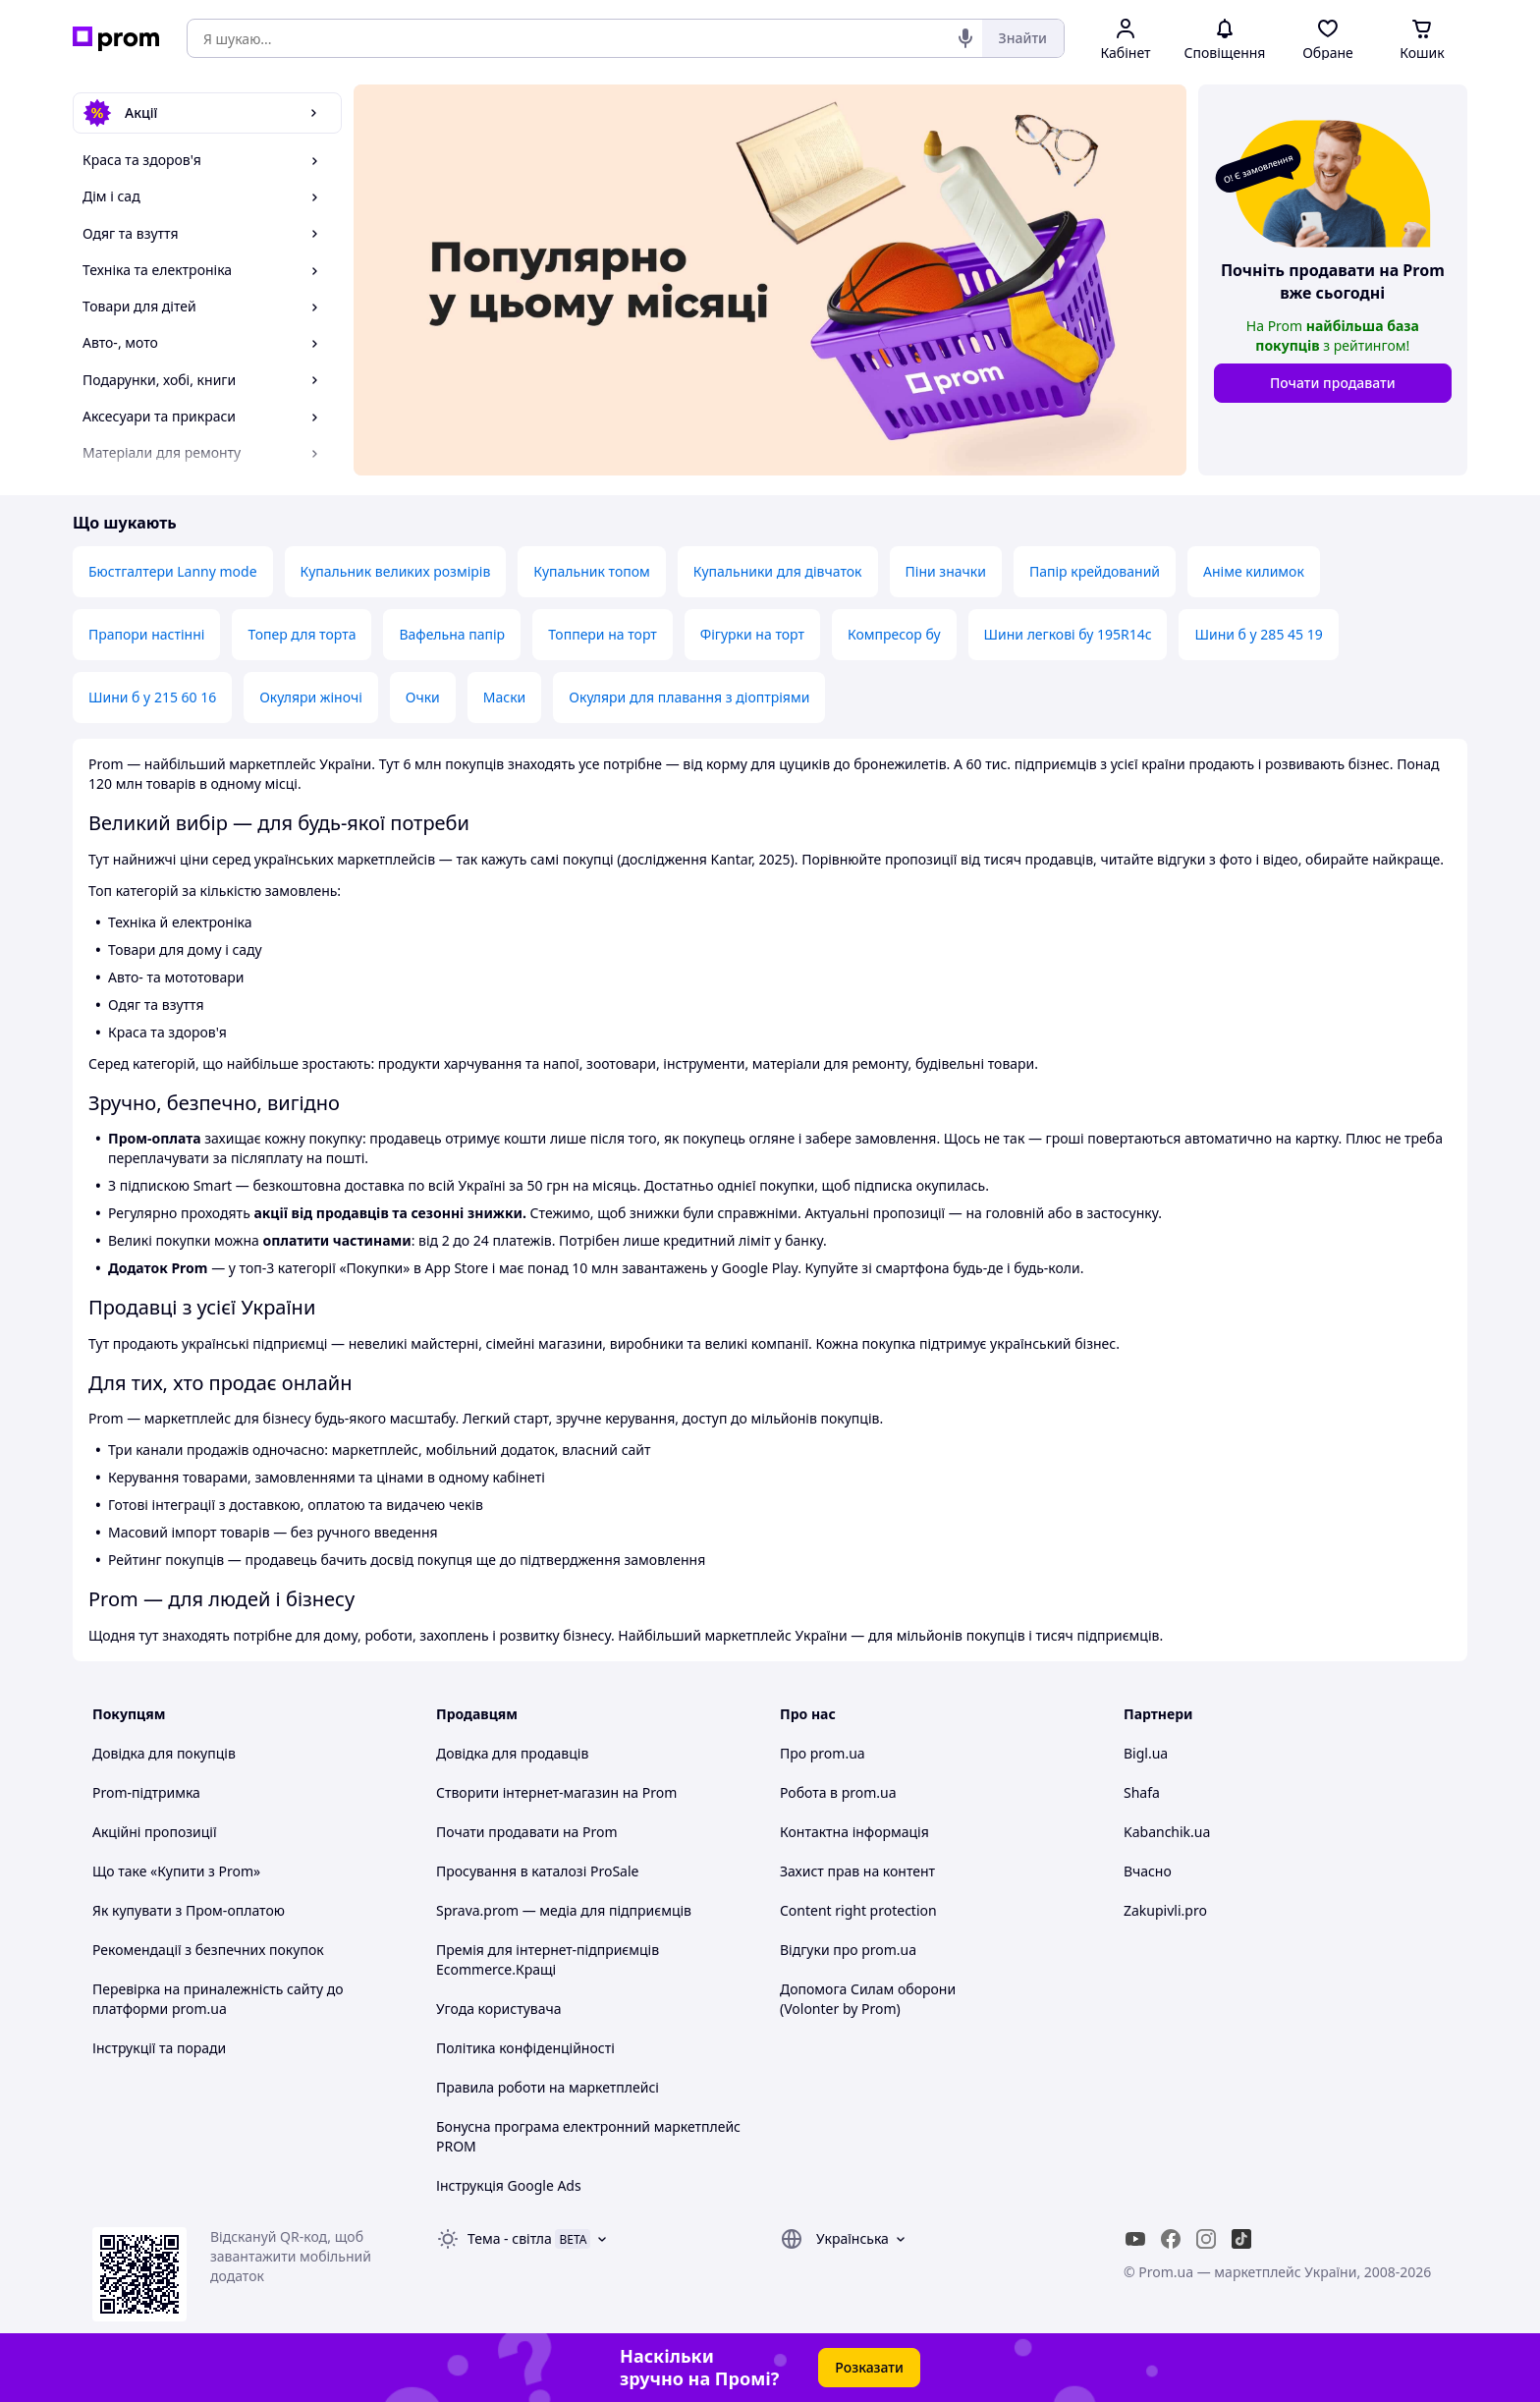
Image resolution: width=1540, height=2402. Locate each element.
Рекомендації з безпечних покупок (208, 1949)
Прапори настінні (146, 634)
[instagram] (1206, 2239)
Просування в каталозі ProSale (537, 1871)
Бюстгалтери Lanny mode (172, 571)
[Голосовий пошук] (965, 38)
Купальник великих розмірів (396, 571)
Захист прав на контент (857, 1871)
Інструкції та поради (159, 2048)
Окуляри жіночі (310, 697)
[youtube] (1135, 2239)
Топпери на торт (602, 634)
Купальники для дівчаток (777, 571)
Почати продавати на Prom (527, 1831)
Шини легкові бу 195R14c (1068, 634)
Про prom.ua (822, 1753)
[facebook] (1170, 2239)
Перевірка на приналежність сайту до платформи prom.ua (218, 1999)
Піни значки (946, 571)
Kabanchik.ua (1167, 1831)
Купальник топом (591, 571)
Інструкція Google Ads (508, 2185)
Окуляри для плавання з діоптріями (689, 697)
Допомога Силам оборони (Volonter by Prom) (868, 1999)
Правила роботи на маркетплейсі (547, 2087)
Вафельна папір (452, 634)
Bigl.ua (1146, 1753)
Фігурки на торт (752, 634)
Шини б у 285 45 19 (1258, 634)
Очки (423, 697)
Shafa (1142, 1792)
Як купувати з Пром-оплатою (188, 1910)
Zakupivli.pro (1165, 1910)
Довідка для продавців (512, 1753)
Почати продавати (1333, 382)
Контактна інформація (854, 1831)
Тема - (510, 2238)
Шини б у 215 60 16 (152, 697)
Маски (504, 697)
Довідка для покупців (164, 1753)
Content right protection (858, 1910)
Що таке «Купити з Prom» (176, 1871)
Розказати (869, 2367)
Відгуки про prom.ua (848, 1949)
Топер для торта (302, 634)
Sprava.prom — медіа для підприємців (563, 1910)
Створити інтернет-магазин (527, 1792)
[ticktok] (1241, 2239)
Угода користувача (499, 2008)
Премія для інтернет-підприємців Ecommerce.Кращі (547, 1959)
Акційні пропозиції (154, 1831)
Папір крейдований (1094, 571)
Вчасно (1148, 1871)
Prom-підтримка (146, 1792)
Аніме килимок (1253, 571)
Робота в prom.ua (838, 1792)
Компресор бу (894, 634)
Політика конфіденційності (525, 2048)
